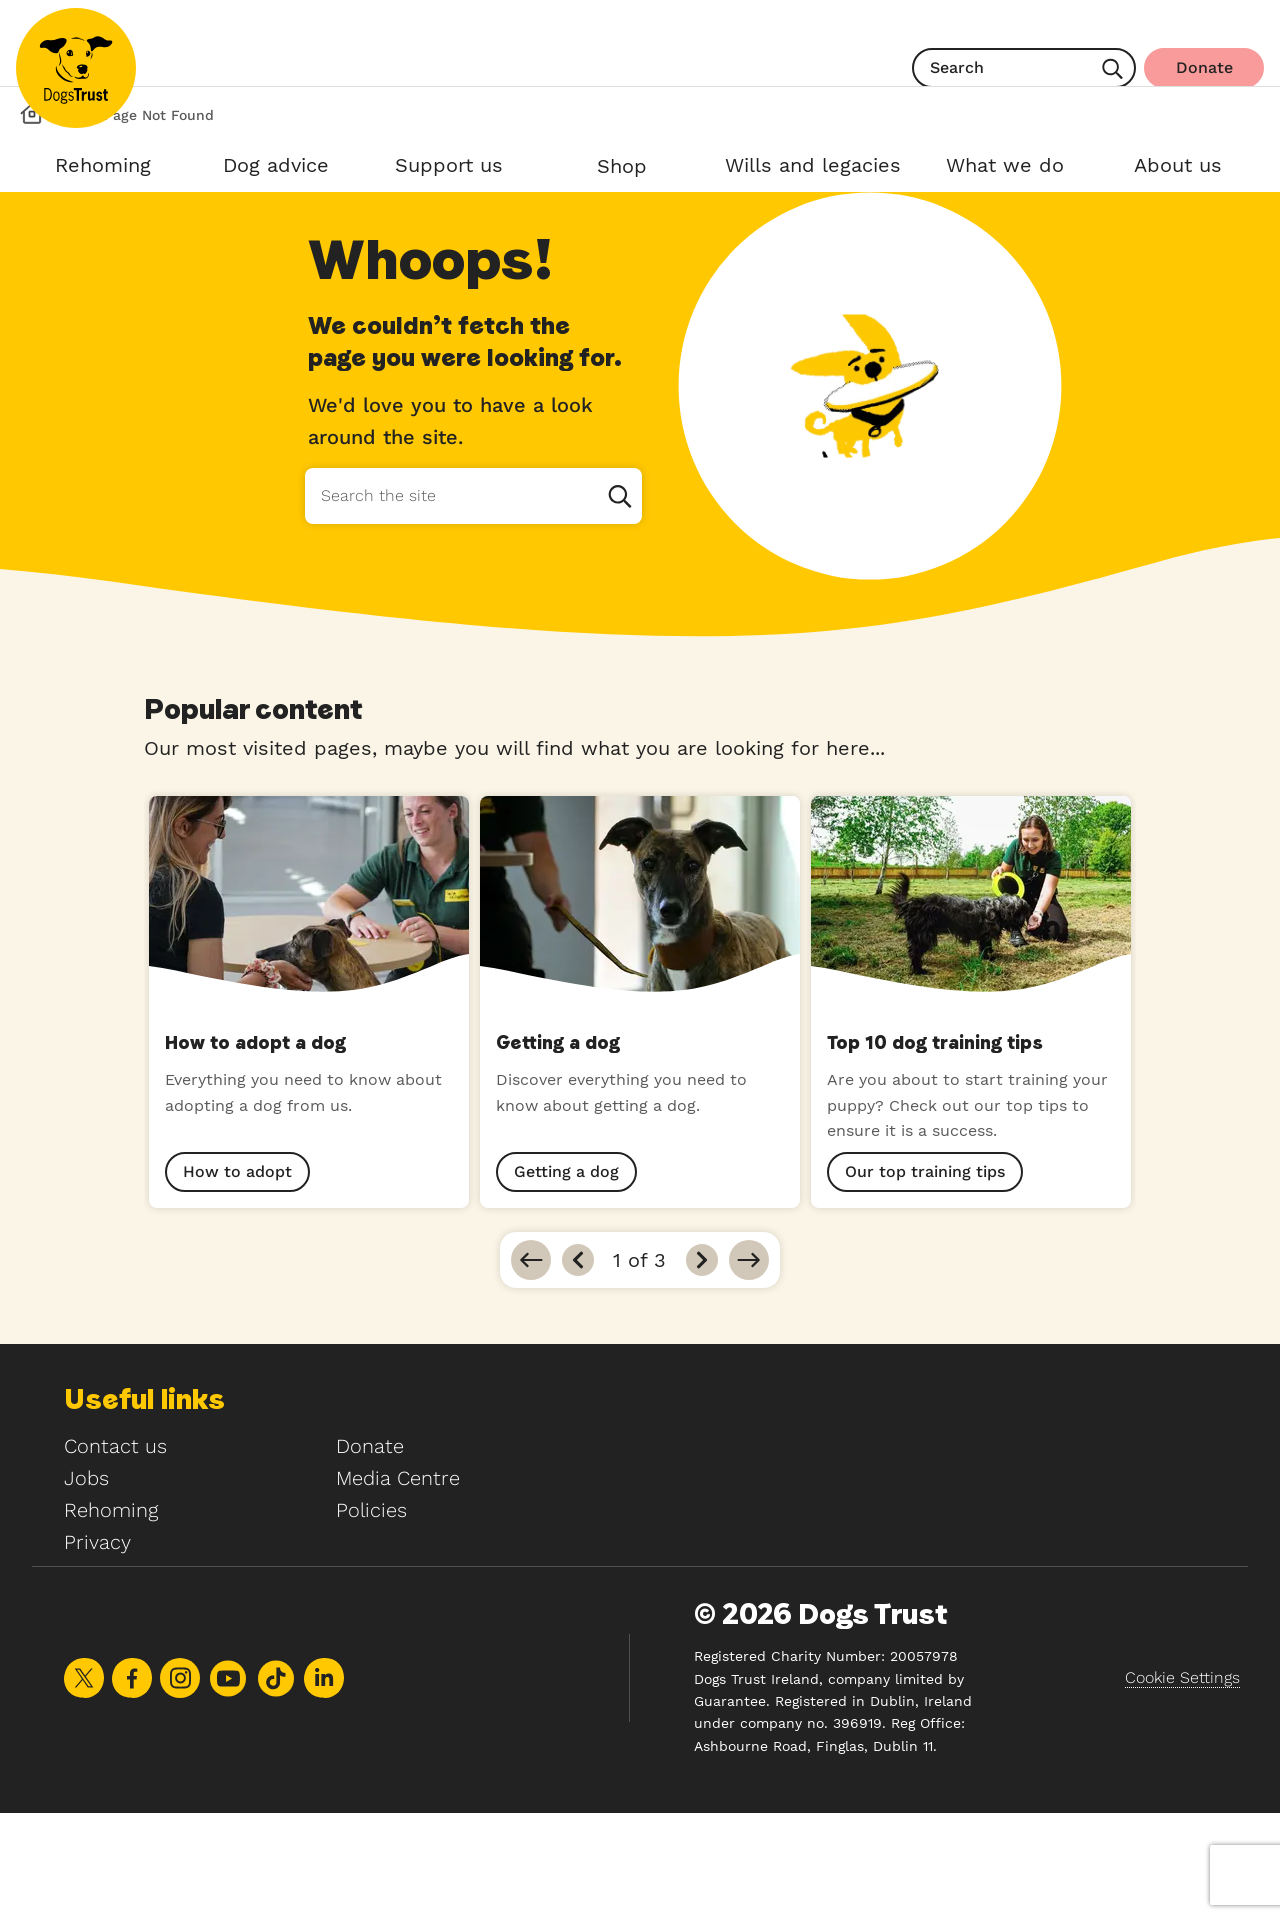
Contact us (115, 1552)
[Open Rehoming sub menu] (102, 168)
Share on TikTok (276, 1784)
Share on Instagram (180, 1784)
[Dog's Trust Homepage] (32, 220)
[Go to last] (749, 1366)
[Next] (702, 1366)
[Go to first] (531, 1366)
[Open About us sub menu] (1177, 168)
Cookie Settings (1182, 1783)
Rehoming (111, 1616)
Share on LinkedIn (324, 1784)
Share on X (84, 1784)
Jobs (86, 1584)
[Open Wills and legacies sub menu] (813, 168)
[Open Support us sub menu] (448, 168)
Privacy (97, 1648)
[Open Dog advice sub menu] (275, 168)
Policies (371, 1616)
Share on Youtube (228, 1784)
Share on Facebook (132, 1784)
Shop (622, 166)
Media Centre (398, 1584)
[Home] (76, 68)
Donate (370, 1552)
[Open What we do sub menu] (1004, 168)
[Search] (1112, 71)
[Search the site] (473, 602)
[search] (1024, 68)
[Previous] (578, 1366)
